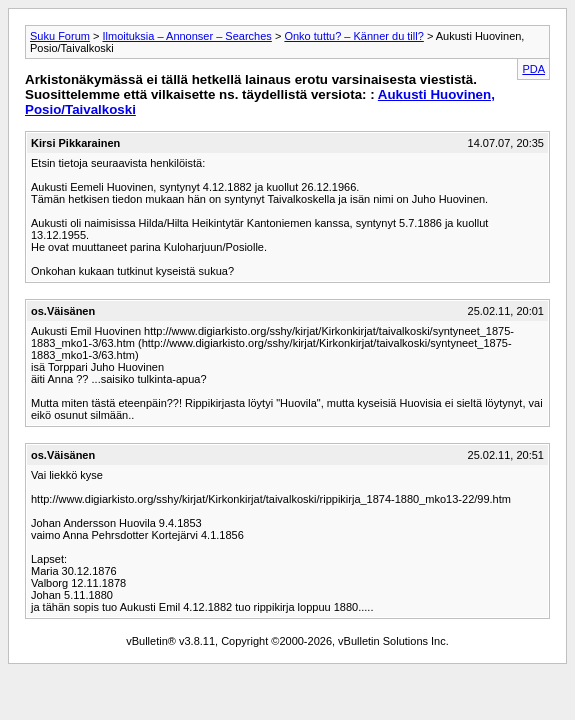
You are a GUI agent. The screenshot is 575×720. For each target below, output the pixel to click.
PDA (533, 69)
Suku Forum (60, 36)
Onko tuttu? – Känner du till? (353, 36)
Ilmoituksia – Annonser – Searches (186, 36)
